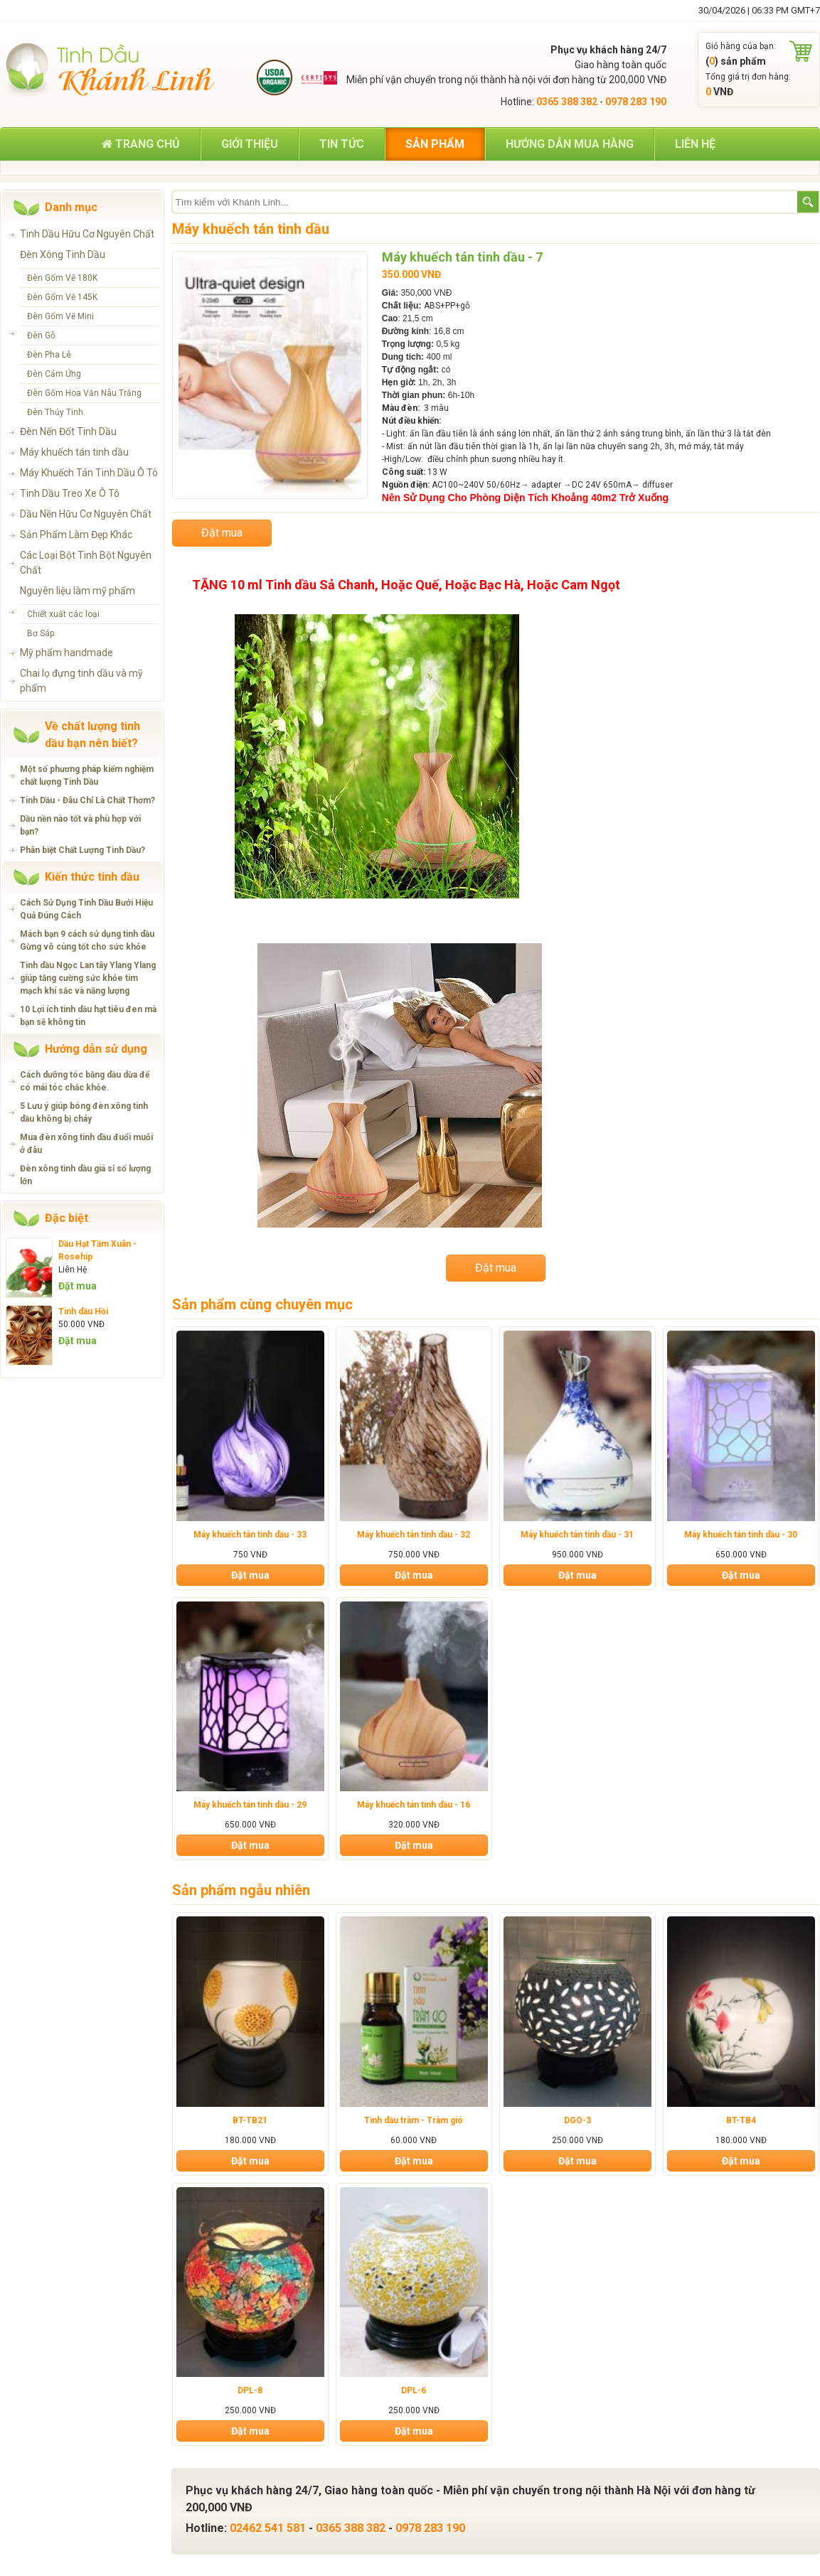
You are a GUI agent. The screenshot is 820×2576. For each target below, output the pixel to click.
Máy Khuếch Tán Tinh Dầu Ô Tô (89, 472)
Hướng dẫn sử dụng (96, 1049)
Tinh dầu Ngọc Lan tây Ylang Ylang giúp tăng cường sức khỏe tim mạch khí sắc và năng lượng (88, 978)
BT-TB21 (250, 2120)
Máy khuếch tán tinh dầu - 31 (577, 1535)
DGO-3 (577, 2120)
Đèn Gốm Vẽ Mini (60, 316)
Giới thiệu (249, 144)
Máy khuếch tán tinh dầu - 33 (250, 1535)
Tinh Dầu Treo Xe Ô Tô (69, 493)
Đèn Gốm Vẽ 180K (62, 278)
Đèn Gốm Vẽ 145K (62, 297)
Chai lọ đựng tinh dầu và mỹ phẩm (81, 680)
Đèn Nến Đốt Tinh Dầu (68, 431)
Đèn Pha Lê (49, 355)
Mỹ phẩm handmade (66, 652)
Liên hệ (695, 144)
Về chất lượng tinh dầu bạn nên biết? (92, 734)
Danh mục (71, 207)
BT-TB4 (741, 2120)
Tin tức (341, 144)
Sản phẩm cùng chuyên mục (262, 1304)
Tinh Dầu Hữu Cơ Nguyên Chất (87, 234)
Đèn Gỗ (41, 335)
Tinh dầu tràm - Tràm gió (413, 2120)
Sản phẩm (434, 144)
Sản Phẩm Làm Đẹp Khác (76, 534)
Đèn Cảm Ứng (54, 374)
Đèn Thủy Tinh (55, 412)
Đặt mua (77, 1286)
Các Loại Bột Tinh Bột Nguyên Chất (85, 562)
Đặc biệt (66, 1218)
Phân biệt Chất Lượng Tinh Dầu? (82, 850)
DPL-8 (250, 2390)
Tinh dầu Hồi (83, 1311)
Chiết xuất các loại (63, 614)
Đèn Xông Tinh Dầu (62, 254)
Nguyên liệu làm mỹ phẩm (77, 590)
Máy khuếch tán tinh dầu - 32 (413, 1535)
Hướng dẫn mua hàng (570, 144)
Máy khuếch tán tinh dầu (74, 452)
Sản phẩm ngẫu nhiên (241, 1890)
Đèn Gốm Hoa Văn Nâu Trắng (84, 393)
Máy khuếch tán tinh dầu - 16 (413, 1805)
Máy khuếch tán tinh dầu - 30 (740, 1535)
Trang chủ (141, 144)
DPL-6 (413, 2390)
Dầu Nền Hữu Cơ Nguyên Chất (85, 514)
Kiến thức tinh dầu (92, 877)
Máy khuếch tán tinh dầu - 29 (250, 1805)
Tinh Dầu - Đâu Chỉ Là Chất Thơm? (87, 800)
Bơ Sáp (40, 633)
